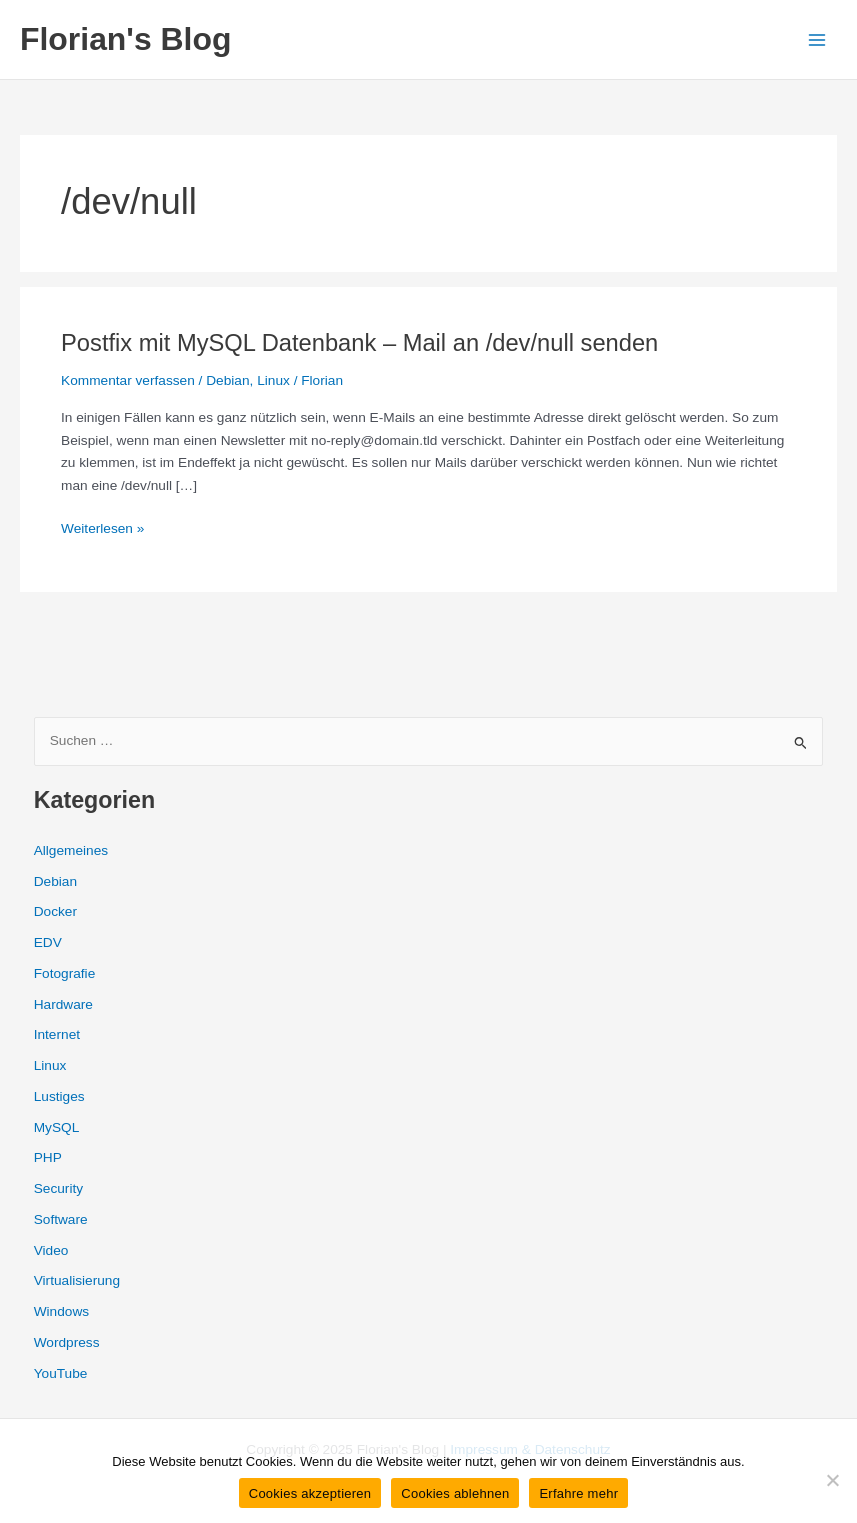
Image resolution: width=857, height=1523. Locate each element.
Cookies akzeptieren (310, 1493)
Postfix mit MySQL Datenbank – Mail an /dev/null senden (359, 343)
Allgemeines (71, 850)
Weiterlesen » (102, 529)
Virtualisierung (77, 1280)
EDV (48, 942)
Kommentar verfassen (128, 380)
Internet (57, 1034)
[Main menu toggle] (817, 39)
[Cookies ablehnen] (832, 1480)
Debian (227, 380)
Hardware (63, 1004)
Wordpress (67, 1342)
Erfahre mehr (578, 1493)
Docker (55, 911)
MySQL (57, 1127)
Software (61, 1219)
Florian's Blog (125, 39)
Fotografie (65, 973)
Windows (61, 1311)
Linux (273, 380)
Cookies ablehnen (455, 1493)
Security (58, 1188)
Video (51, 1250)
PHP (48, 1157)
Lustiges (59, 1096)
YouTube (61, 1373)
